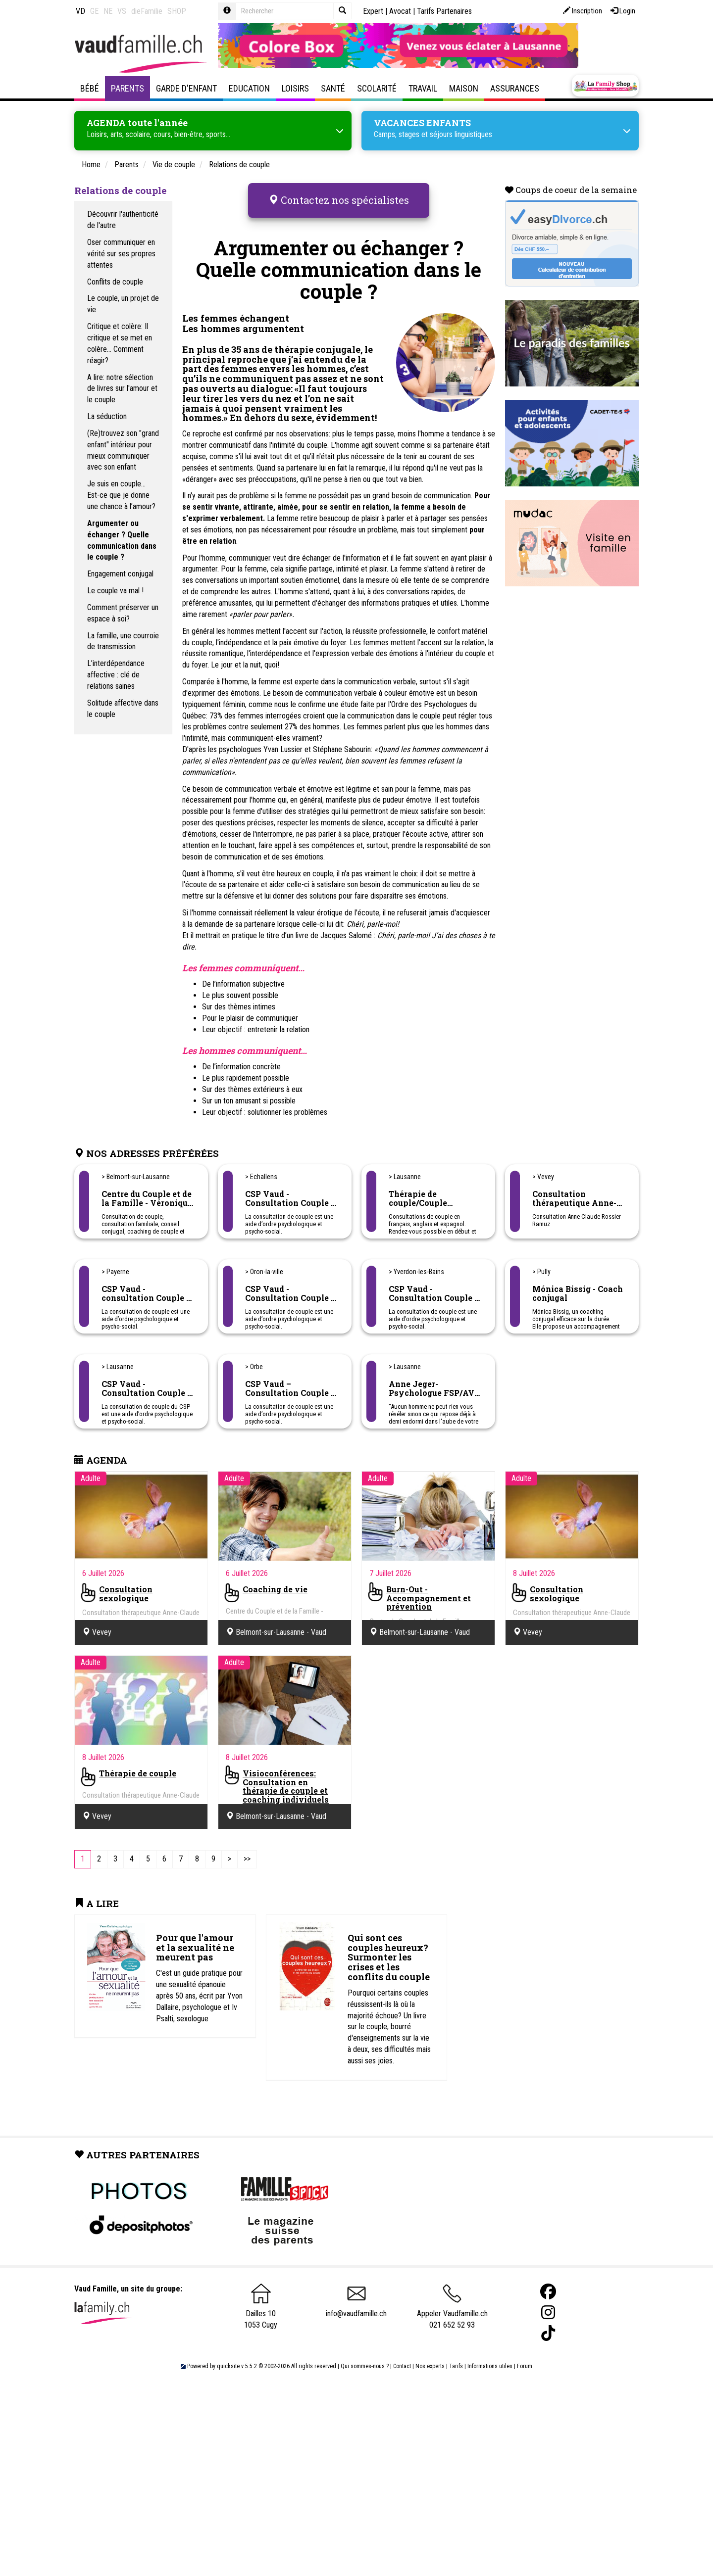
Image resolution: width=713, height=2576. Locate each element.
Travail (422, 88)
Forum (524, 2349)
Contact (402, 2349)
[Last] (247, 1842)
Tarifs (456, 2349)
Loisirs (295, 88)
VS (121, 11)
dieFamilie (146, 11)
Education (249, 88)
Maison (463, 88)
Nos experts (430, 2349)
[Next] (229, 1842)
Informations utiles (489, 2349)
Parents (127, 88)
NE (107, 11)
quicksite (228, 2349)
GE (94, 11)
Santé (333, 88)
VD (80, 11)
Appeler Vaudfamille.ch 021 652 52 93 (452, 2293)
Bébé (89, 88)
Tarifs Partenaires (444, 11)
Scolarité (377, 88)
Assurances (514, 88)
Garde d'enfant (186, 88)
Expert (373, 11)
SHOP (176, 11)
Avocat (400, 11)
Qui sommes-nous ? (365, 2349)
